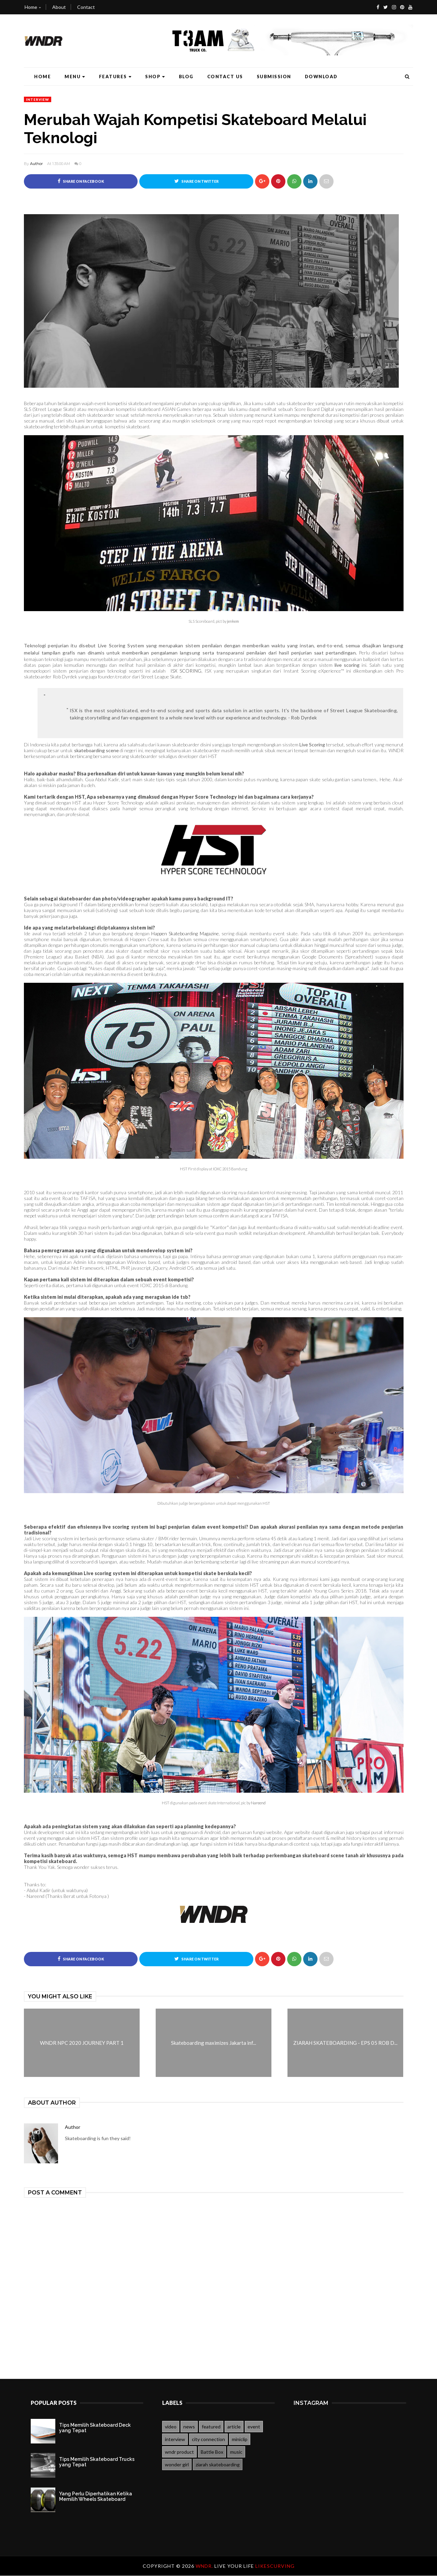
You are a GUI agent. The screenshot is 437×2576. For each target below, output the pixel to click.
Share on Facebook (81, 181)
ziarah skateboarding (218, 2465)
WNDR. (205, 2566)
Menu (75, 76)
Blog (186, 76)
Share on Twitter (196, 181)
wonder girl (177, 2465)
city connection (208, 2439)
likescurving (275, 2566)
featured (211, 2427)
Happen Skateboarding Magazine (185, 933)
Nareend (258, 1803)
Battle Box (212, 2452)
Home (33, 7)
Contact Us (225, 76)
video (171, 2427)
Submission (274, 76)
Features (115, 76)
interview (37, 99)
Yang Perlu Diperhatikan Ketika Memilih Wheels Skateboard (95, 2496)
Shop (155, 76)
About (59, 7)
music (236, 2452)
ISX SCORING (185, 671)
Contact (86, 7)
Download (321, 76)
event (254, 2427)
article (234, 2427)
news (189, 2427)
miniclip (240, 2439)
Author (36, 163)
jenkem (233, 621)
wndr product (179, 2452)
